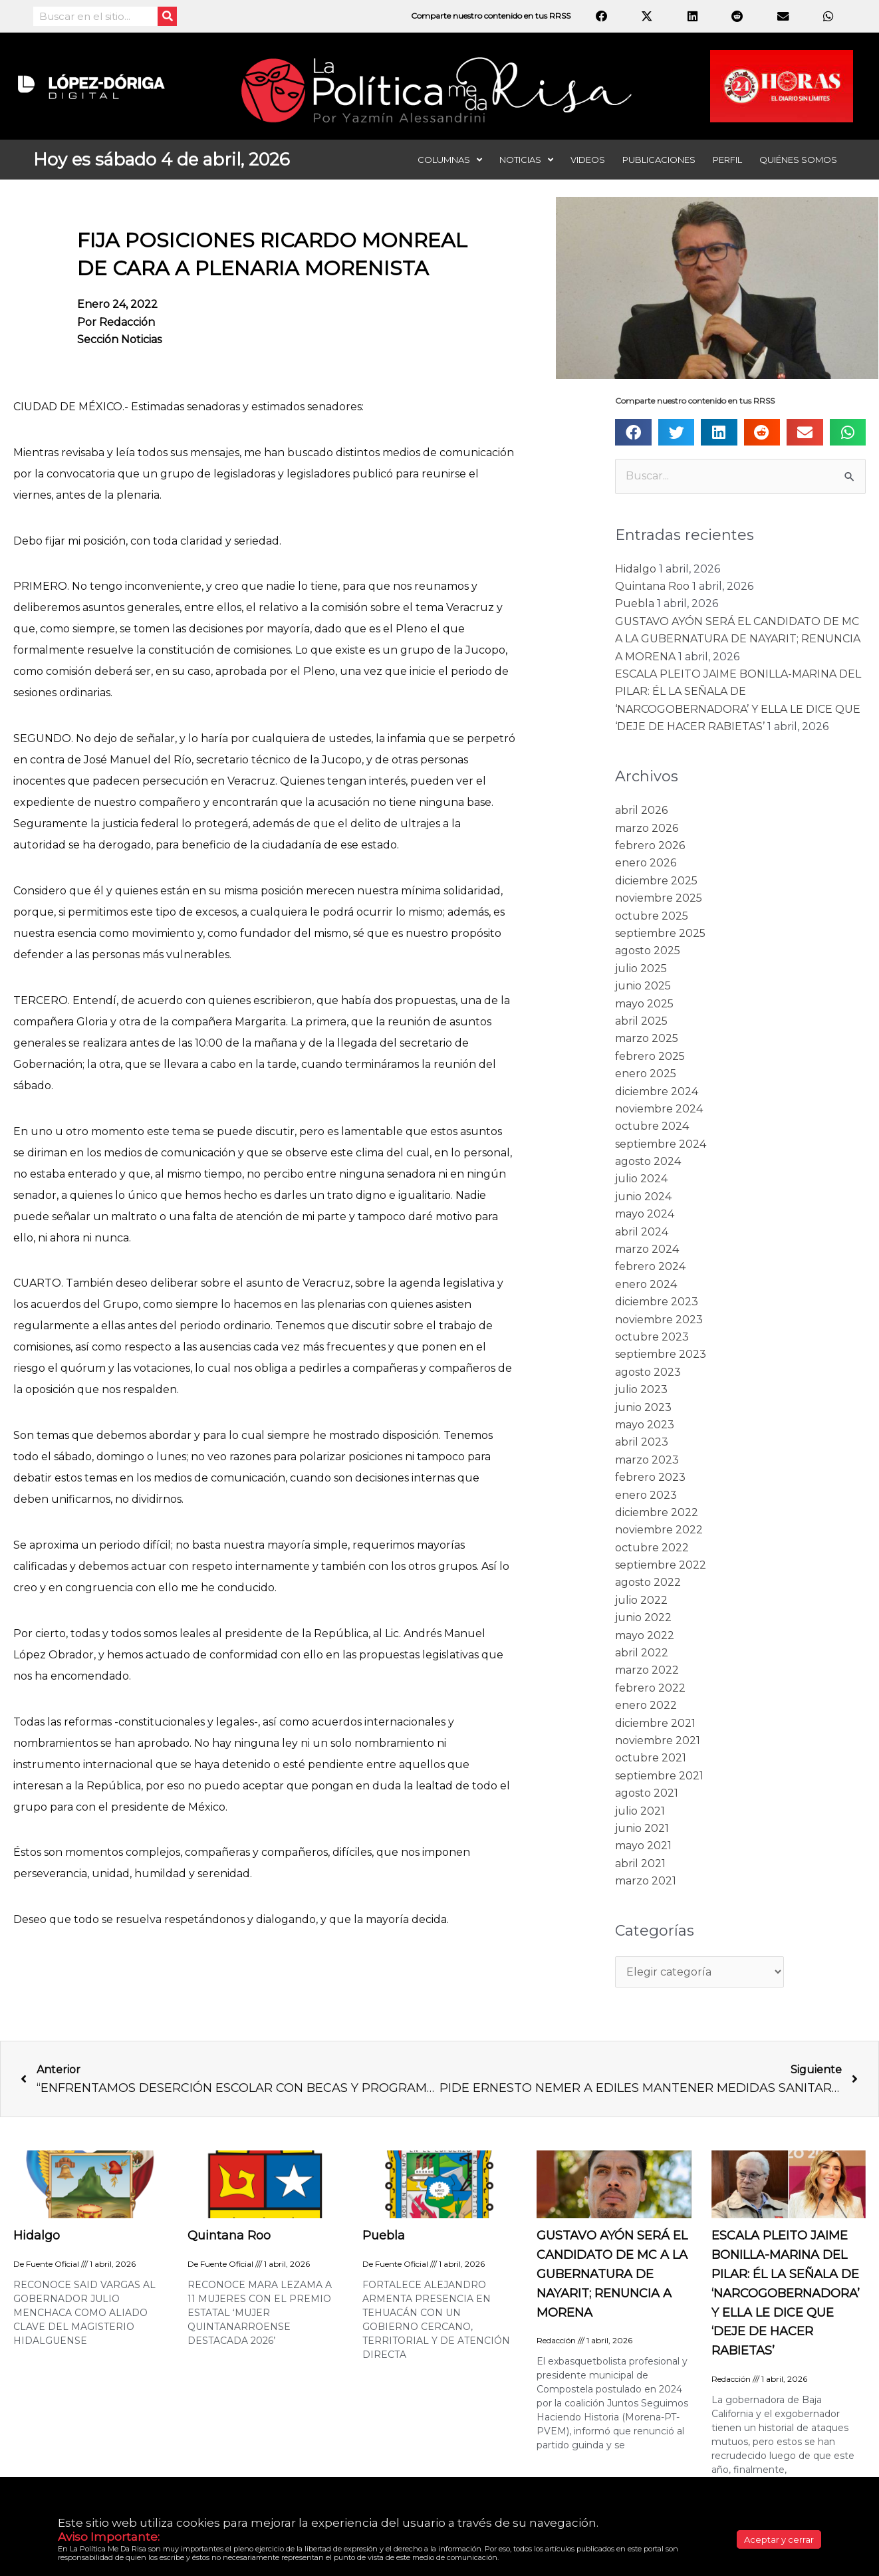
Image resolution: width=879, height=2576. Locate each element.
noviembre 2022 (659, 1529)
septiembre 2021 (659, 1775)
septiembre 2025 (660, 933)
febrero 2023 (650, 1477)
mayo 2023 (644, 1424)
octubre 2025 (651, 916)
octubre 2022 (652, 1547)
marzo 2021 (645, 1880)
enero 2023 (646, 1495)
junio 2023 (643, 1407)
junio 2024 (643, 1196)
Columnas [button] (450, 160)
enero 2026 (645, 862)
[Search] (167, 16)
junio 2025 (643, 985)
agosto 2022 (648, 1582)
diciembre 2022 (656, 1512)
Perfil (727, 159)
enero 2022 (646, 1705)
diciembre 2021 (655, 1723)
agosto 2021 (646, 1793)
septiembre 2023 (660, 1354)
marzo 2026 (646, 828)
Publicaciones (658, 159)
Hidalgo (635, 569)
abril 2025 (641, 1021)
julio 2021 (640, 1811)
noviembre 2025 (658, 898)
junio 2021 (642, 1828)
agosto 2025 (647, 950)
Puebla (634, 603)
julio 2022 (641, 1600)
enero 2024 (646, 1284)
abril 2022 (641, 1652)
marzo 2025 (646, 1038)
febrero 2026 (650, 845)
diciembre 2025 (656, 880)
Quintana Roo (652, 586)
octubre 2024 (652, 1126)
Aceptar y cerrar (779, 2539)
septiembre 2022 (660, 1565)
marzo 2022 (647, 1670)
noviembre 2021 (657, 1740)
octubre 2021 (650, 1757)
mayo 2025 (644, 1003)
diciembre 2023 (656, 1301)
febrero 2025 (650, 1056)
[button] (633, 432)
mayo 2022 (644, 1635)
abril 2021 (640, 1863)
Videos (587, 159)
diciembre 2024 (656, 1091)
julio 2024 (641, 1178)
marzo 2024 (647, 1249)
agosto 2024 (648, 1161)
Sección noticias (119, 339)
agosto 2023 (648, 1372)
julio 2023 (641, 1389)
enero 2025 (645, 1073)
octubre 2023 (652, 1337)
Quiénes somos (798, 159)
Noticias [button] (526, 160)
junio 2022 (643, 1617)
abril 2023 (641, 1442)
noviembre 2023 (659, 1319)
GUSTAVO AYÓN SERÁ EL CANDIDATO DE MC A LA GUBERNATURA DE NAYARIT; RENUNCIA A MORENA (737, 639)
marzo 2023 (647, 1460)
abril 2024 (641, 1231)
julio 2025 (641, 968)
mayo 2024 (644, 1214)
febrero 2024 (650, 1266)
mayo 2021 (643, 1845)
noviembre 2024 (659, 1108)
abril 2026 (641, 810)
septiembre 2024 (660, 1144)
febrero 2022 (650, 1688)
